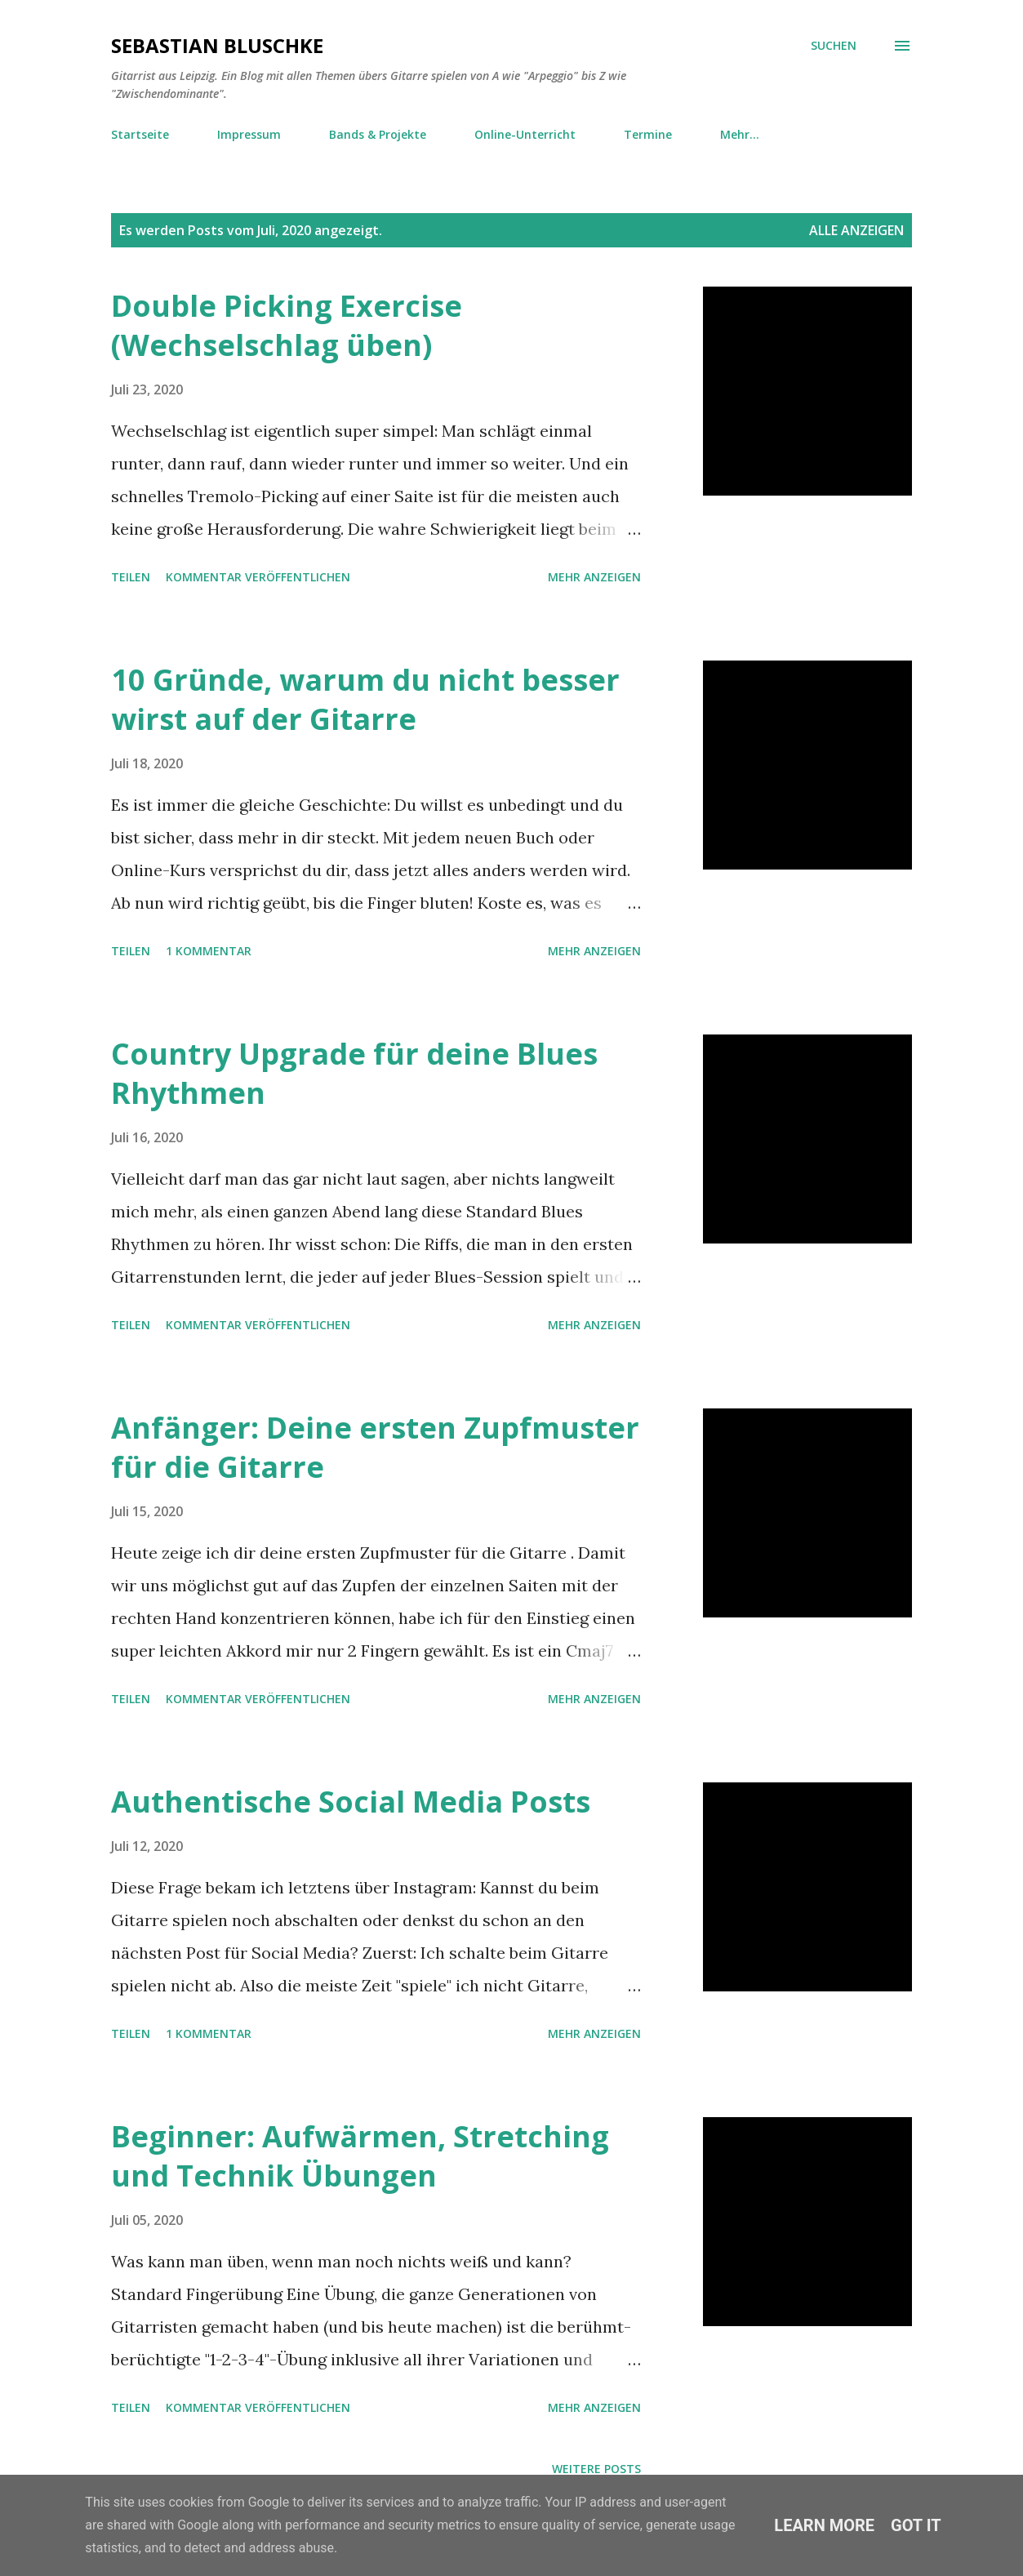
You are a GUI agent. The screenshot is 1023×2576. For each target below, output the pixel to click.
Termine (648, 134)
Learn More (824, 2525)
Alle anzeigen (856, 230)
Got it (916, 2525)
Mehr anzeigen (594, 577)
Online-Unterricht (525, 134)
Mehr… (739, 134)
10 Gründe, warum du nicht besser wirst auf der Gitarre (365, 699)
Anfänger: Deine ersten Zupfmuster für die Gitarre (375, 1447)
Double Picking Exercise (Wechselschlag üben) (286, 325)
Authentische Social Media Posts (350, 1802)
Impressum (249, 134)
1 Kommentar (208, 951)
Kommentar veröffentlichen (258, 577)
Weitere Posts (596, 2468)
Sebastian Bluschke (217, 45)
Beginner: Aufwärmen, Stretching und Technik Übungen (360, 2156)
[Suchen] (833, 46)
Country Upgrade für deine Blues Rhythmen (354, 1073)
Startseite (140, 134)
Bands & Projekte (377, 134)
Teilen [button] (130, 577)
